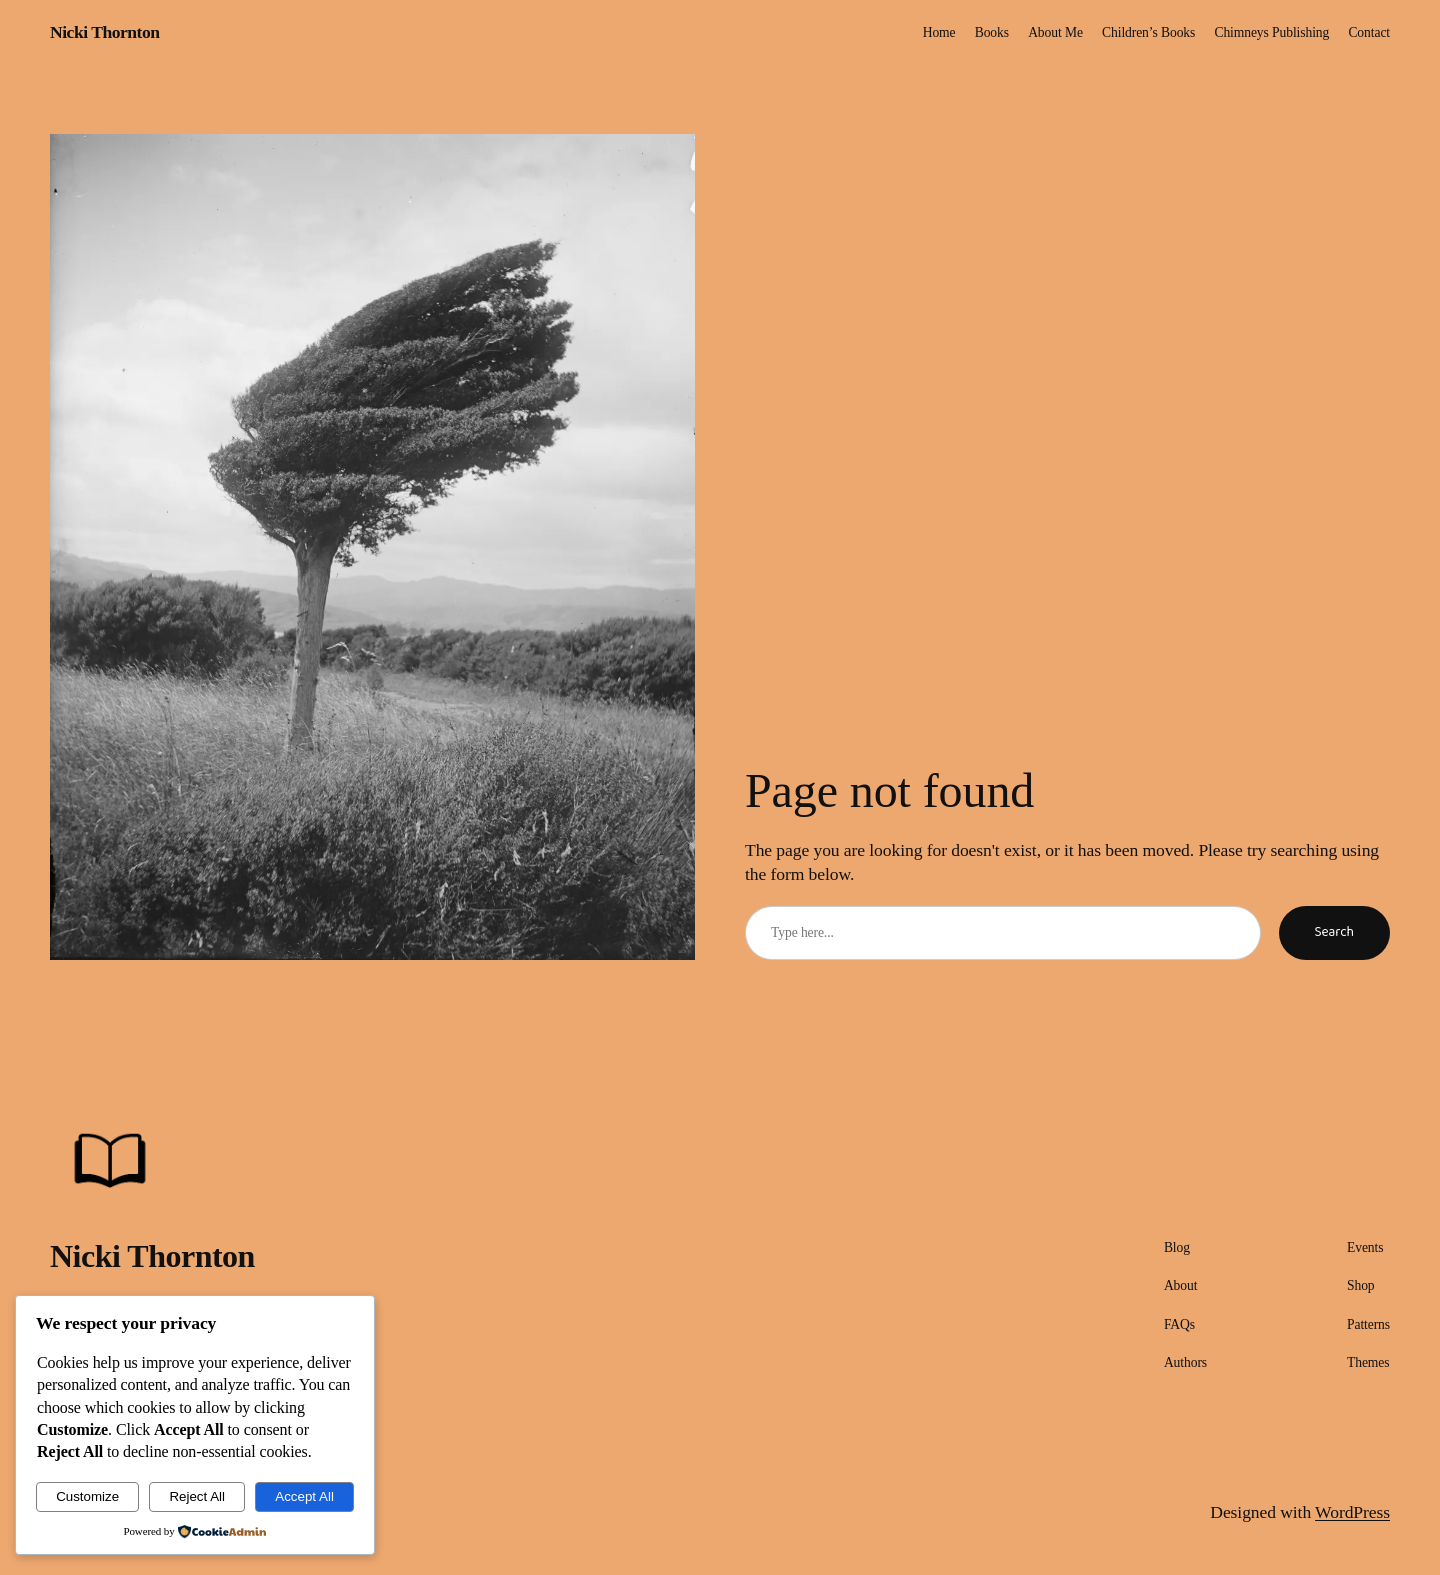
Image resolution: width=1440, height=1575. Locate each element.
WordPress (1352, 1512)
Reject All (197, 1496)
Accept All (304, 1496)
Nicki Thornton (105, 32)
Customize (87, 1496)
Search (1334, 932)
